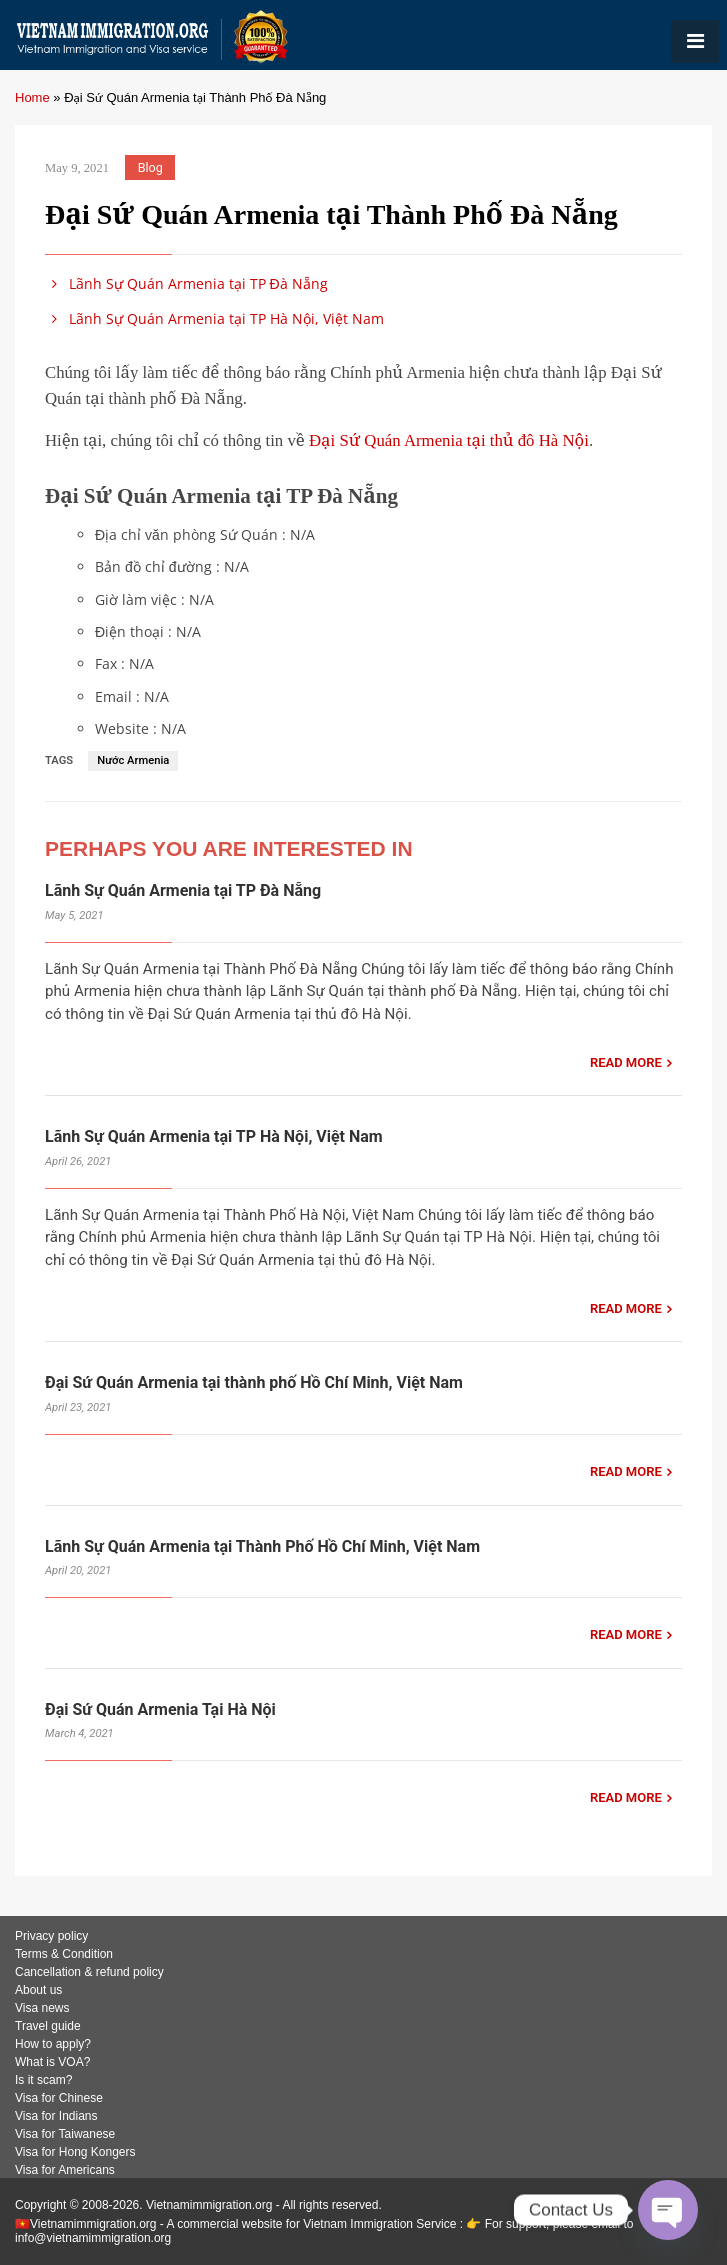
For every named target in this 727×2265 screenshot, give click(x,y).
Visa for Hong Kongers (75, 2152)
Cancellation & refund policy (89, 1972)
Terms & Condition (64, 1954)
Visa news (42, 2008)
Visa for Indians (56, 2116)
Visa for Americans (65, 2170)
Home (32, 97)
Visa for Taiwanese (65, 2134)
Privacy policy (51, 1936)
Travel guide (48, 2026)
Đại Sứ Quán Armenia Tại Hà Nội (160, 1709)
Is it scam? (43, 2080)
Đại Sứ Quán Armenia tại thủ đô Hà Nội (449, 440)
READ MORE (626, 1062)
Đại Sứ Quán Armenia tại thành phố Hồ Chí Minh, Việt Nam (254, 1382)
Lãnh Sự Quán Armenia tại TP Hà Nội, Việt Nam (214, 318)
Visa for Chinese (59, 2098)
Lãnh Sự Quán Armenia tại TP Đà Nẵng (186, 283)
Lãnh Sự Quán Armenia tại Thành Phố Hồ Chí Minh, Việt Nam (262, 1546)
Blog (150, 167)
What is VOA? (52, 2062)
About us (38, 1990)
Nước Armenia (133, 760)
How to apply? (53, 2044)
